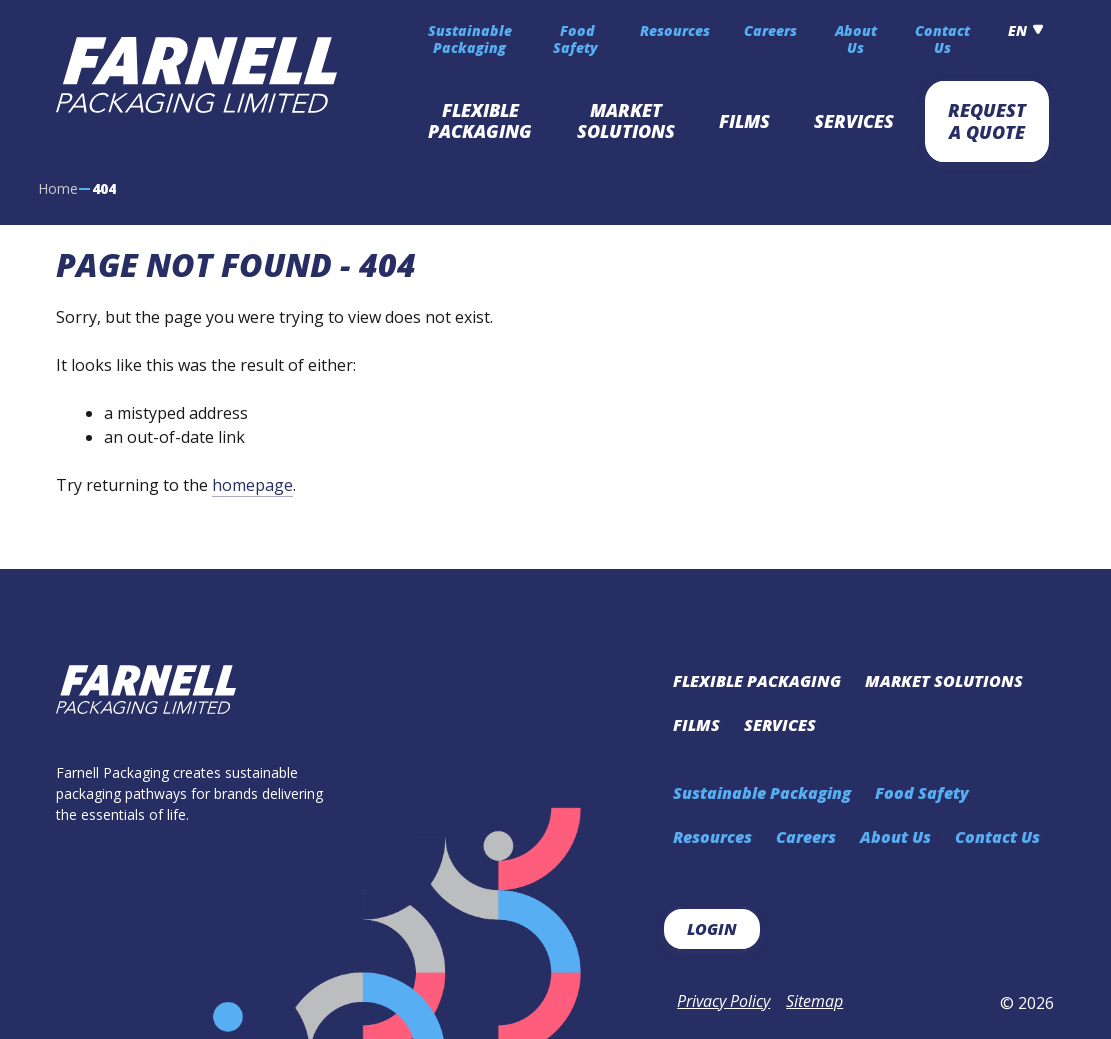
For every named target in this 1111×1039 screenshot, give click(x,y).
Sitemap (814, 1001)
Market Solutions (626, 121)
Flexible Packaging (480, 121)
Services (854, 121)
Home (58, 188)
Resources (675, 30)
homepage (252, 485)
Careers (770, 30)
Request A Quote (987, 121)
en (1017, 30)
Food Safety (577, 39)
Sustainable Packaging (470, 39)
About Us (856, 39)
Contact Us (942, 39)
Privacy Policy (723, 1001)
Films (744, 121)
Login (712, 929)
